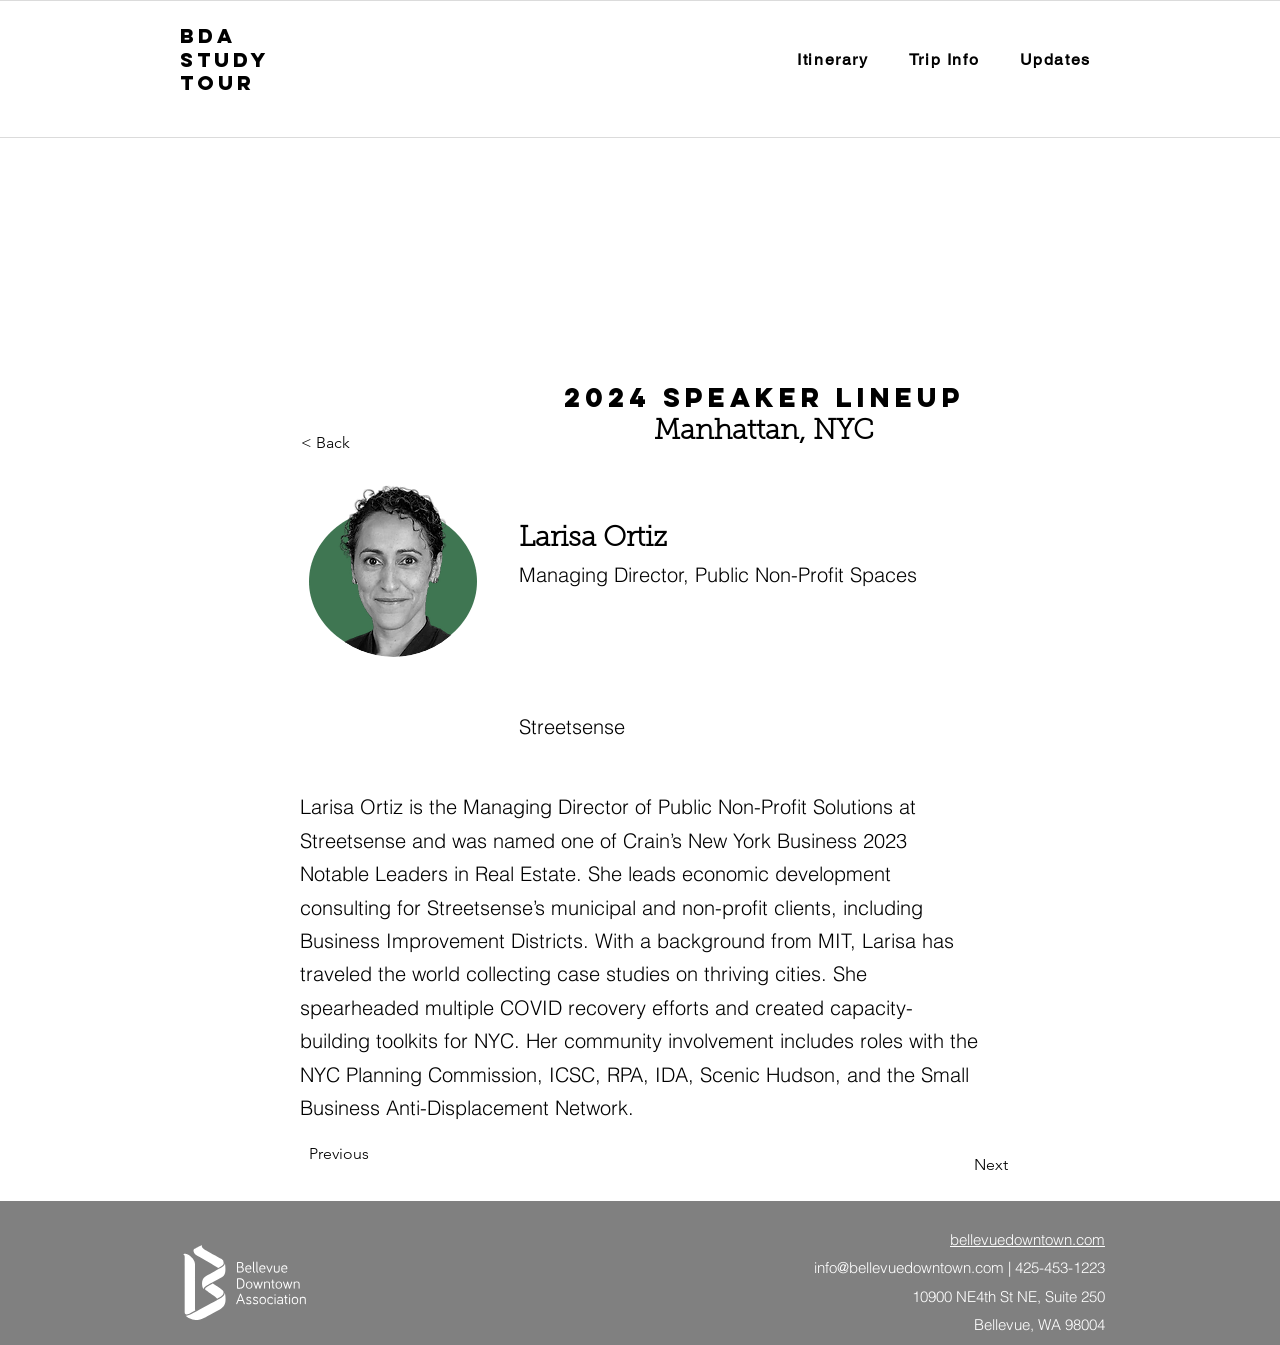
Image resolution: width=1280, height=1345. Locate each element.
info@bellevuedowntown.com (909, 1267)
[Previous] (375, 1154)
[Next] (958, 1165)
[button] (944, 60)
